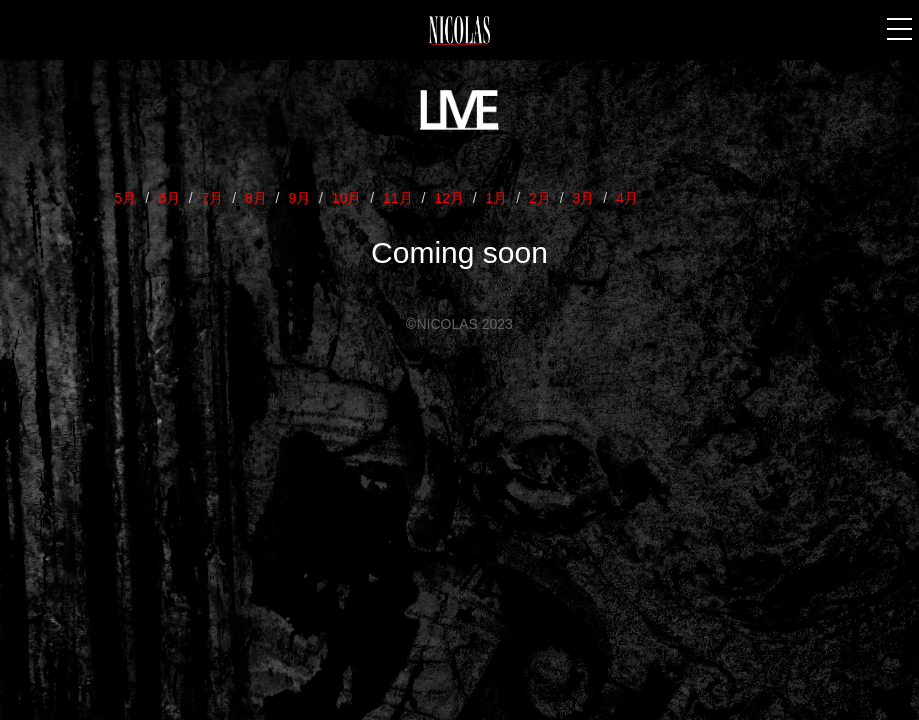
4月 (627, 198)
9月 (299, 198)
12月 (449, 198)
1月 (497, 198)
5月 (126, 198)
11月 (398, 198)
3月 (584, 198)
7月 (212, 198)
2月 (540, 198)
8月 (256, 198)
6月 (169, 198)
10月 (347, 198)
